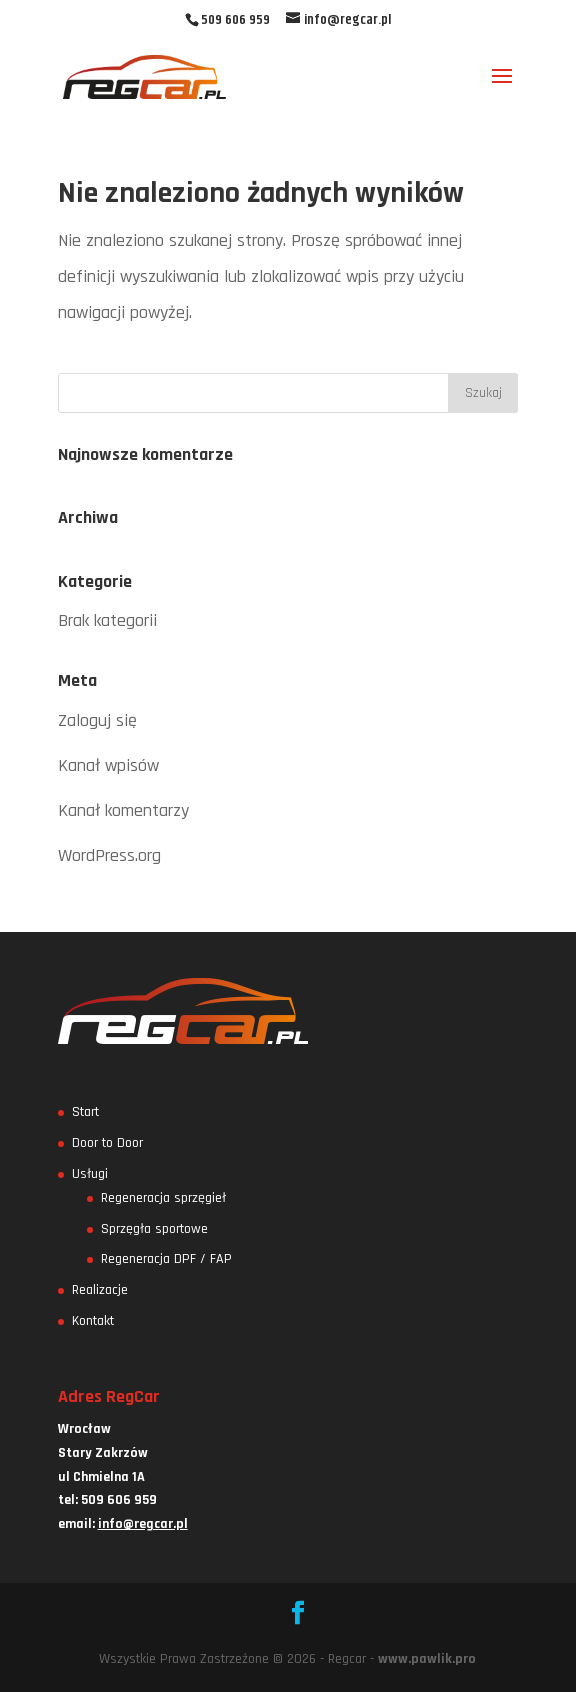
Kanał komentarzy (123, 810)
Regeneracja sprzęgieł (163, 1198)
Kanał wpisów (108, 765)
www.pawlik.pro (427, 1659)
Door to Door (107, 1143)
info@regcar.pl (143, 1524)
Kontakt (93, 1321)
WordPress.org (109, 855)
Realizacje (100, 1290)
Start (85, 1112)
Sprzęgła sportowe (154, 1229)
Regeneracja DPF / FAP (166, 1259)
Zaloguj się (97, 720)
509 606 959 (235, 20)
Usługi (90, 1174)
